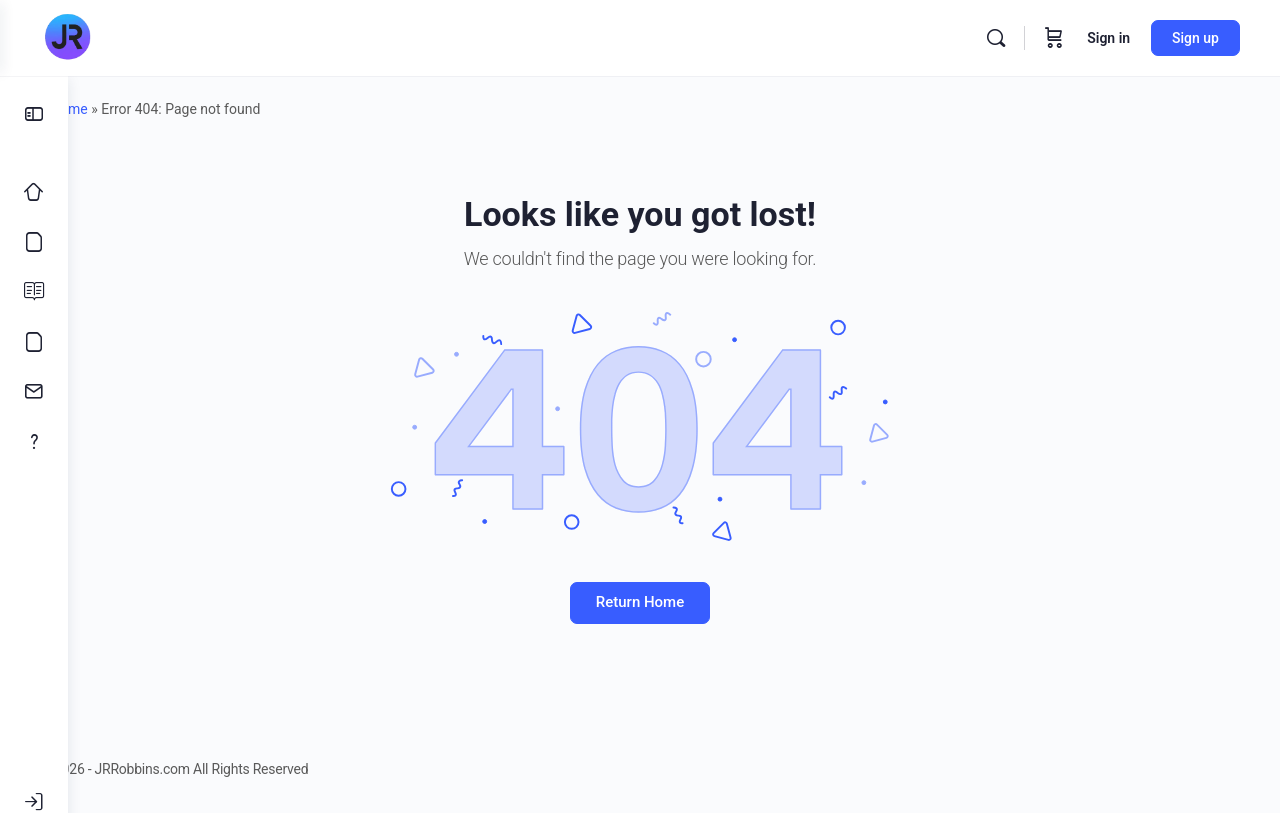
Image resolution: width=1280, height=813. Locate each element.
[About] (34, 442)
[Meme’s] (34, 342)
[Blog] (34, 292)
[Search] (996, 38)
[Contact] (34, 392)
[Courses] (34, 242)
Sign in (1108, 38)
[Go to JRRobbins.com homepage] (67, 38)
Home (127, 109)
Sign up (1195, 38)
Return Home (674, 602)
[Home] (34, 192)
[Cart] (1054, 38)
